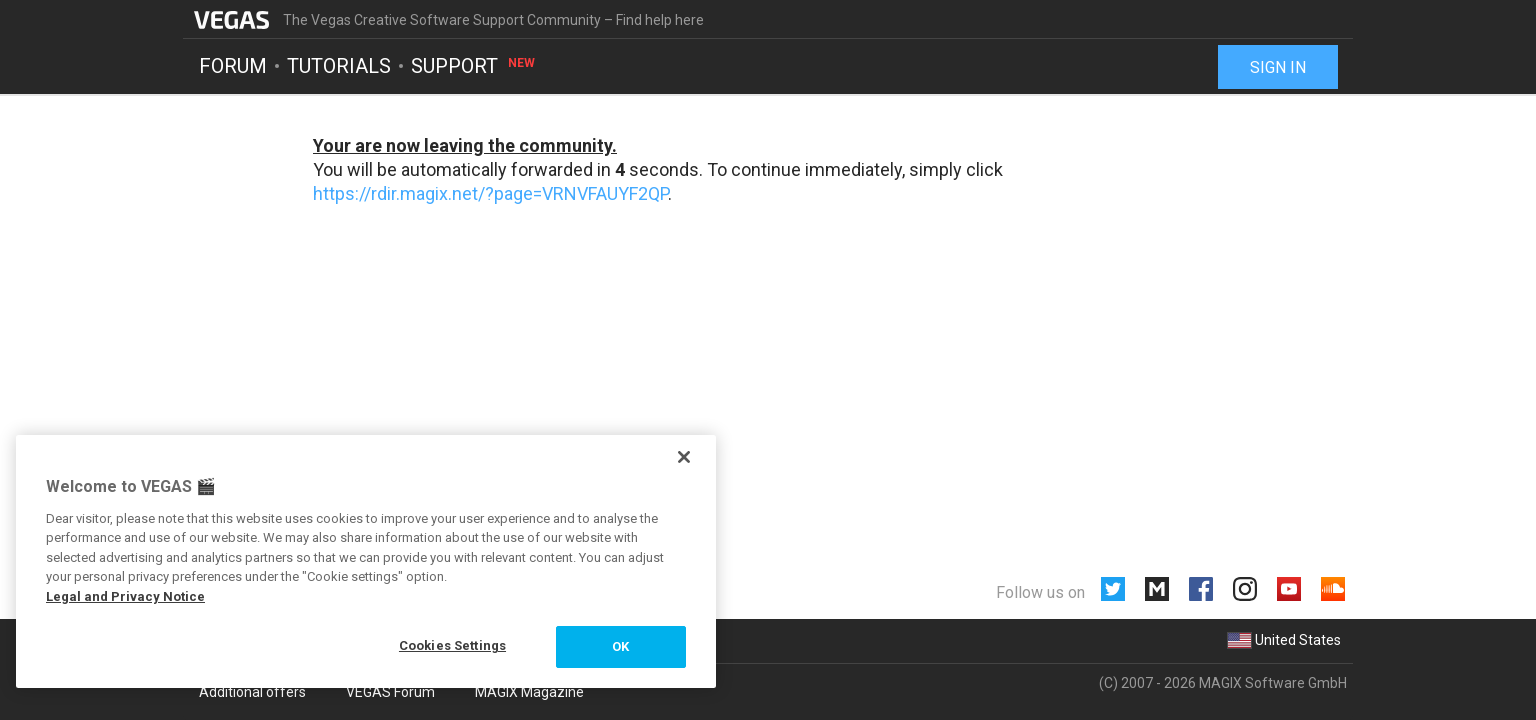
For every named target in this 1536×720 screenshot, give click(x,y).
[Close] (684, 457)
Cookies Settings (452, 645)
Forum (233, 66)
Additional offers (252, 692)
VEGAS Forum (390, 692)
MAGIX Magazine (529, 692)
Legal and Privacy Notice (125, 596)
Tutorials (339, 66)
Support (474, 66)
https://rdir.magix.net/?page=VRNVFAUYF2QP (490, 193)
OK (620, 646)
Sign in (1278, 67)
